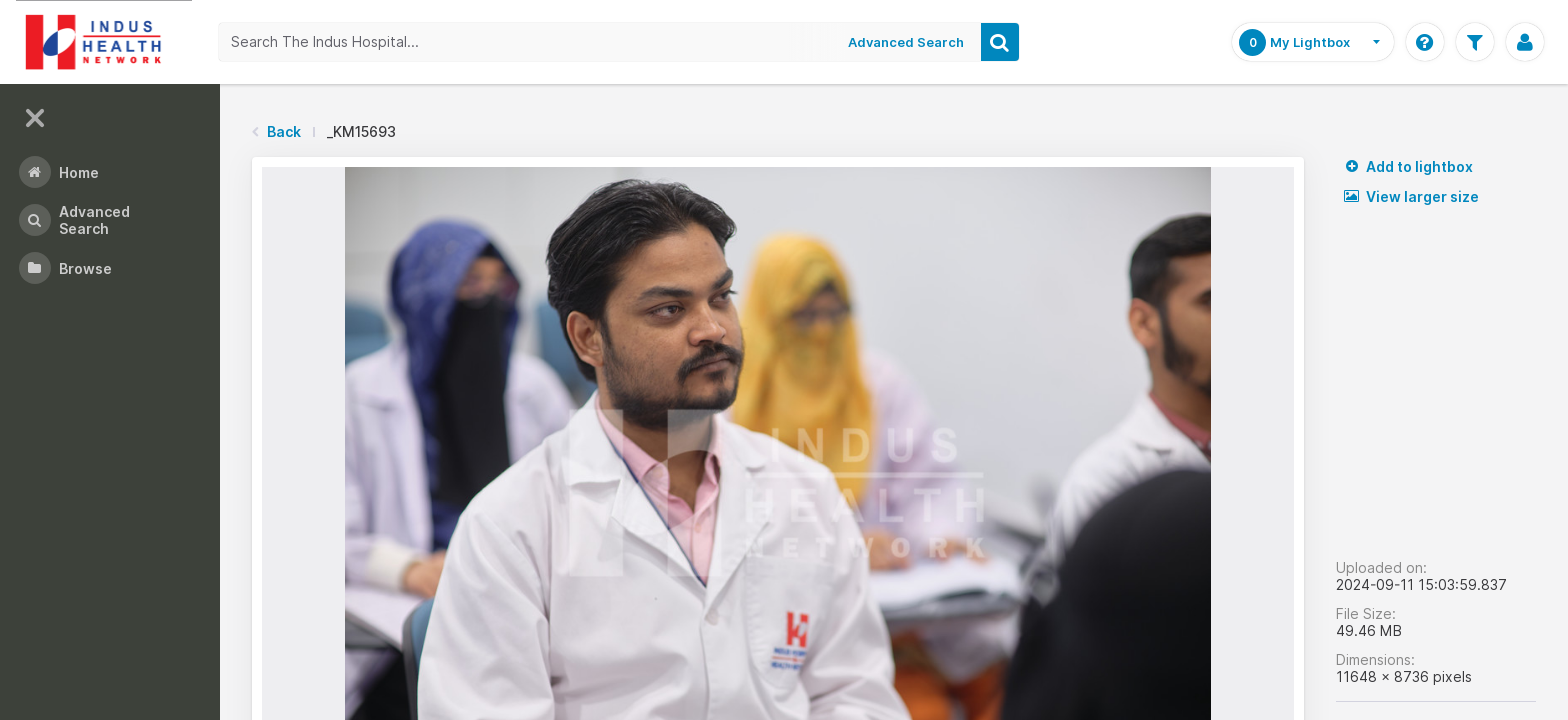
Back (284, 131)
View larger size (1411, 196)
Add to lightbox (1408, 166)
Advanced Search (907, 42)
